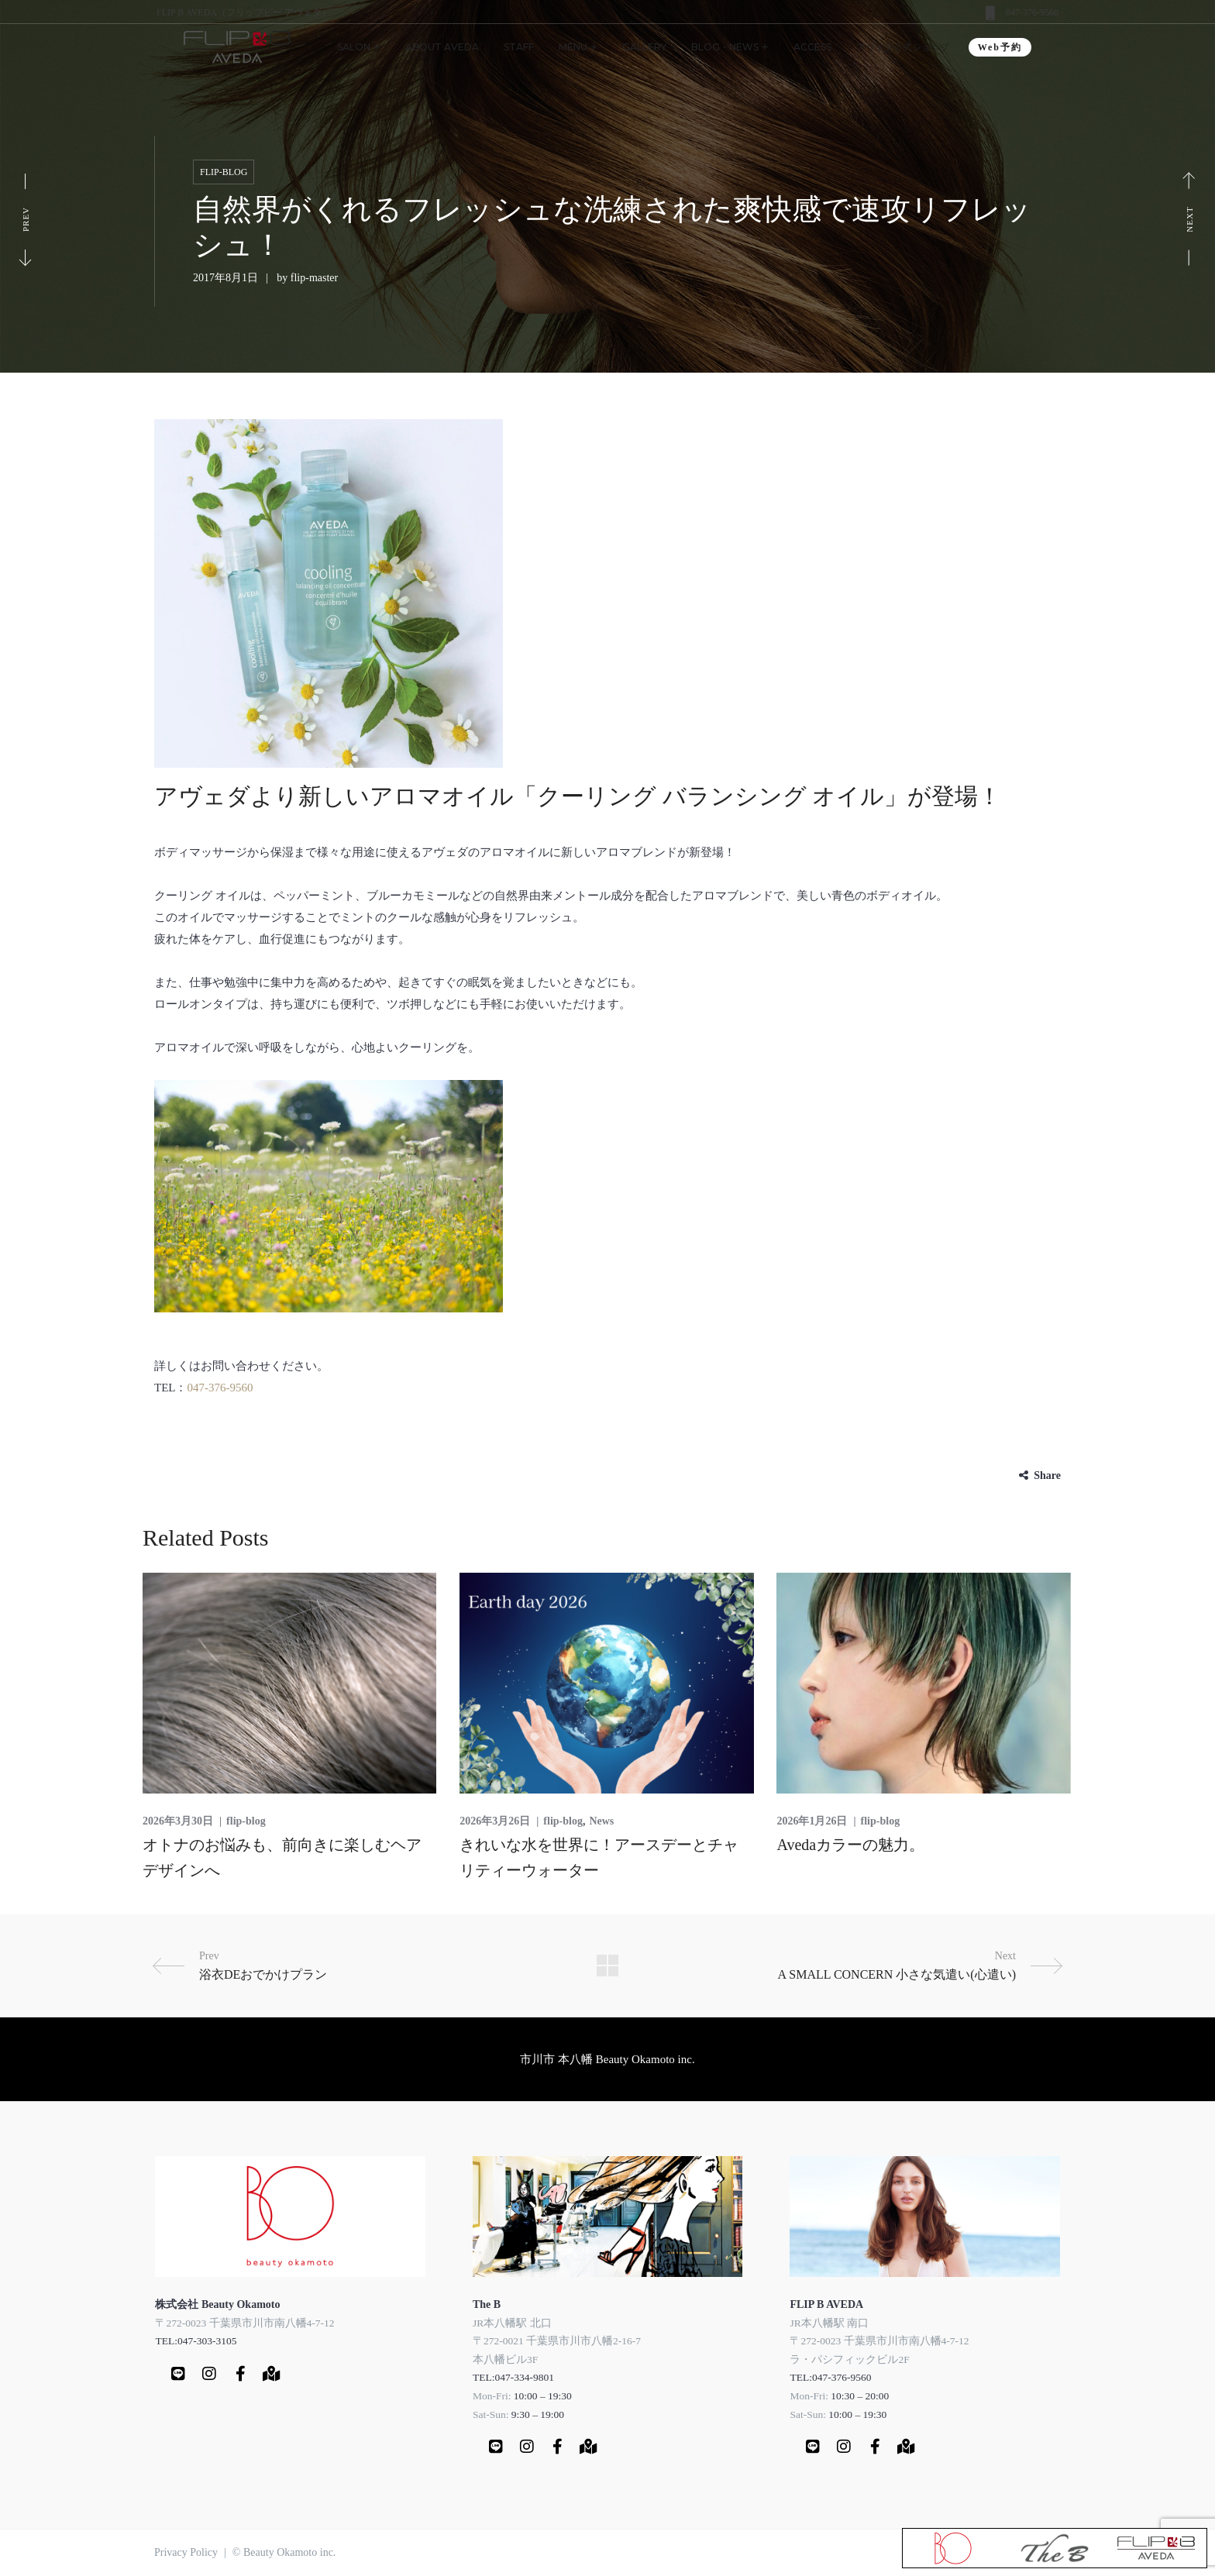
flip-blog (223, 172)
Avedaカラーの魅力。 (850, 1844)
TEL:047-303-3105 (195, 2341)
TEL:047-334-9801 (513, 2377)
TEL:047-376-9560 (830, 2377)
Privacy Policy (186, 2552)
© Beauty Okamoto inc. (284, 2552)
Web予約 (1000, 47)
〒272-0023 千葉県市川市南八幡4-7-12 (244, 2323)
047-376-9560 (1032, 12)
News (601, 1821)
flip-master (314, 278)
